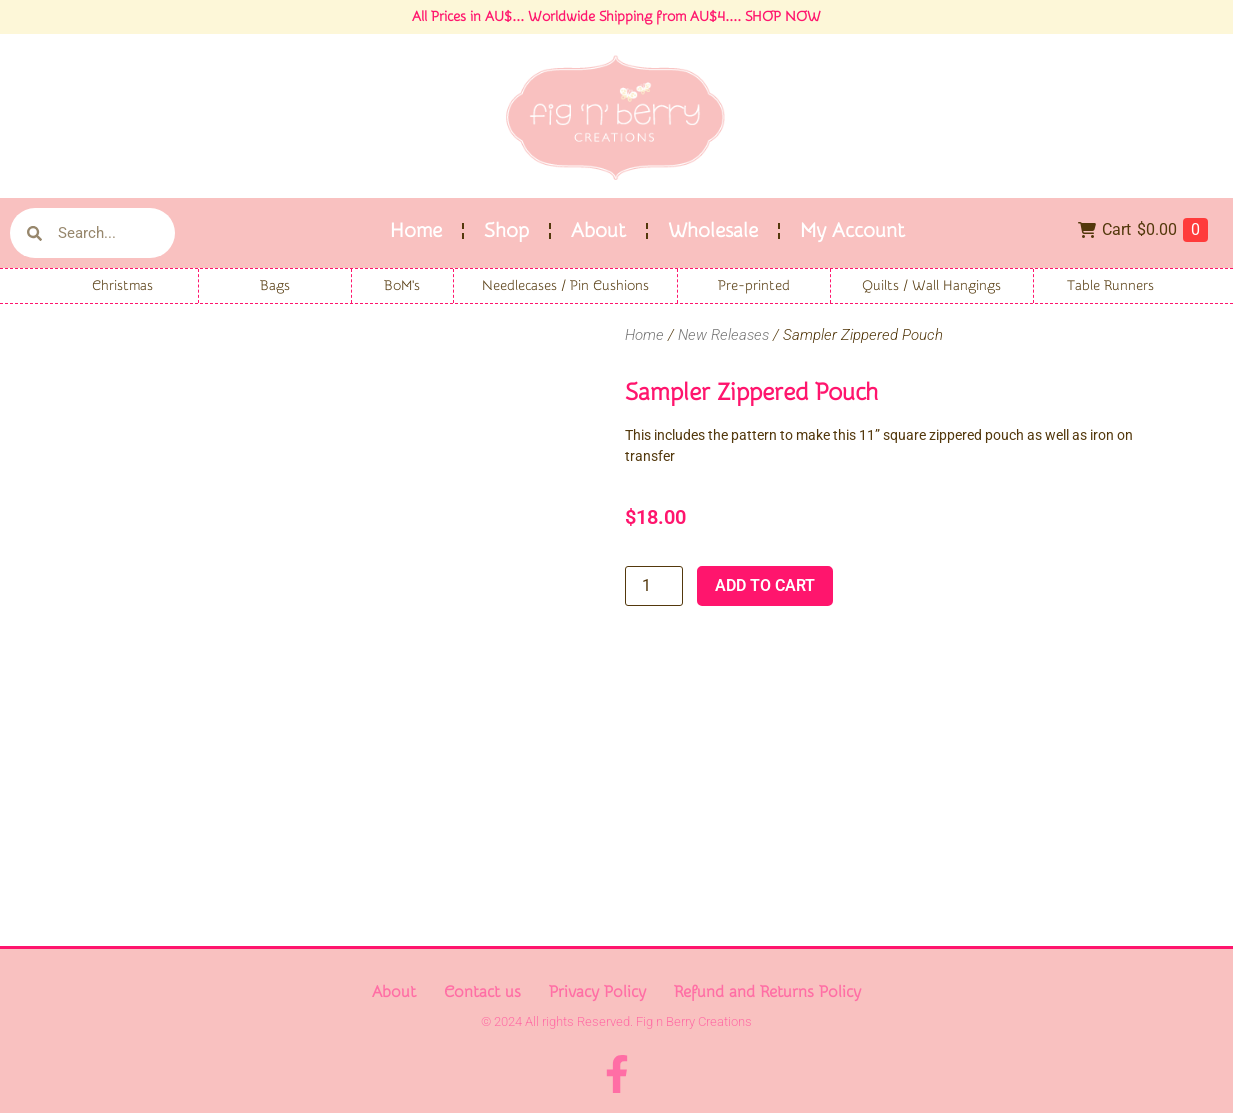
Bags (275, 286)
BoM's (402, 286)
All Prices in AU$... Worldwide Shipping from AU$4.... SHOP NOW (616, 17)
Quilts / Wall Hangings (931, 286)
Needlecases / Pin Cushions (565, 286)
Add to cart (765, 585)
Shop (506, 230)
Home (416, 230)
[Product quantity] (654, 586)
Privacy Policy (597, 992)
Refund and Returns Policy (767, 992)
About (598, 230)
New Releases (723, 335)
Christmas (122, 286)
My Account (852, 230)
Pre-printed (754, 286)
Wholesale (713, 230)
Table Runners (1110, 286)
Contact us (482, 992)
